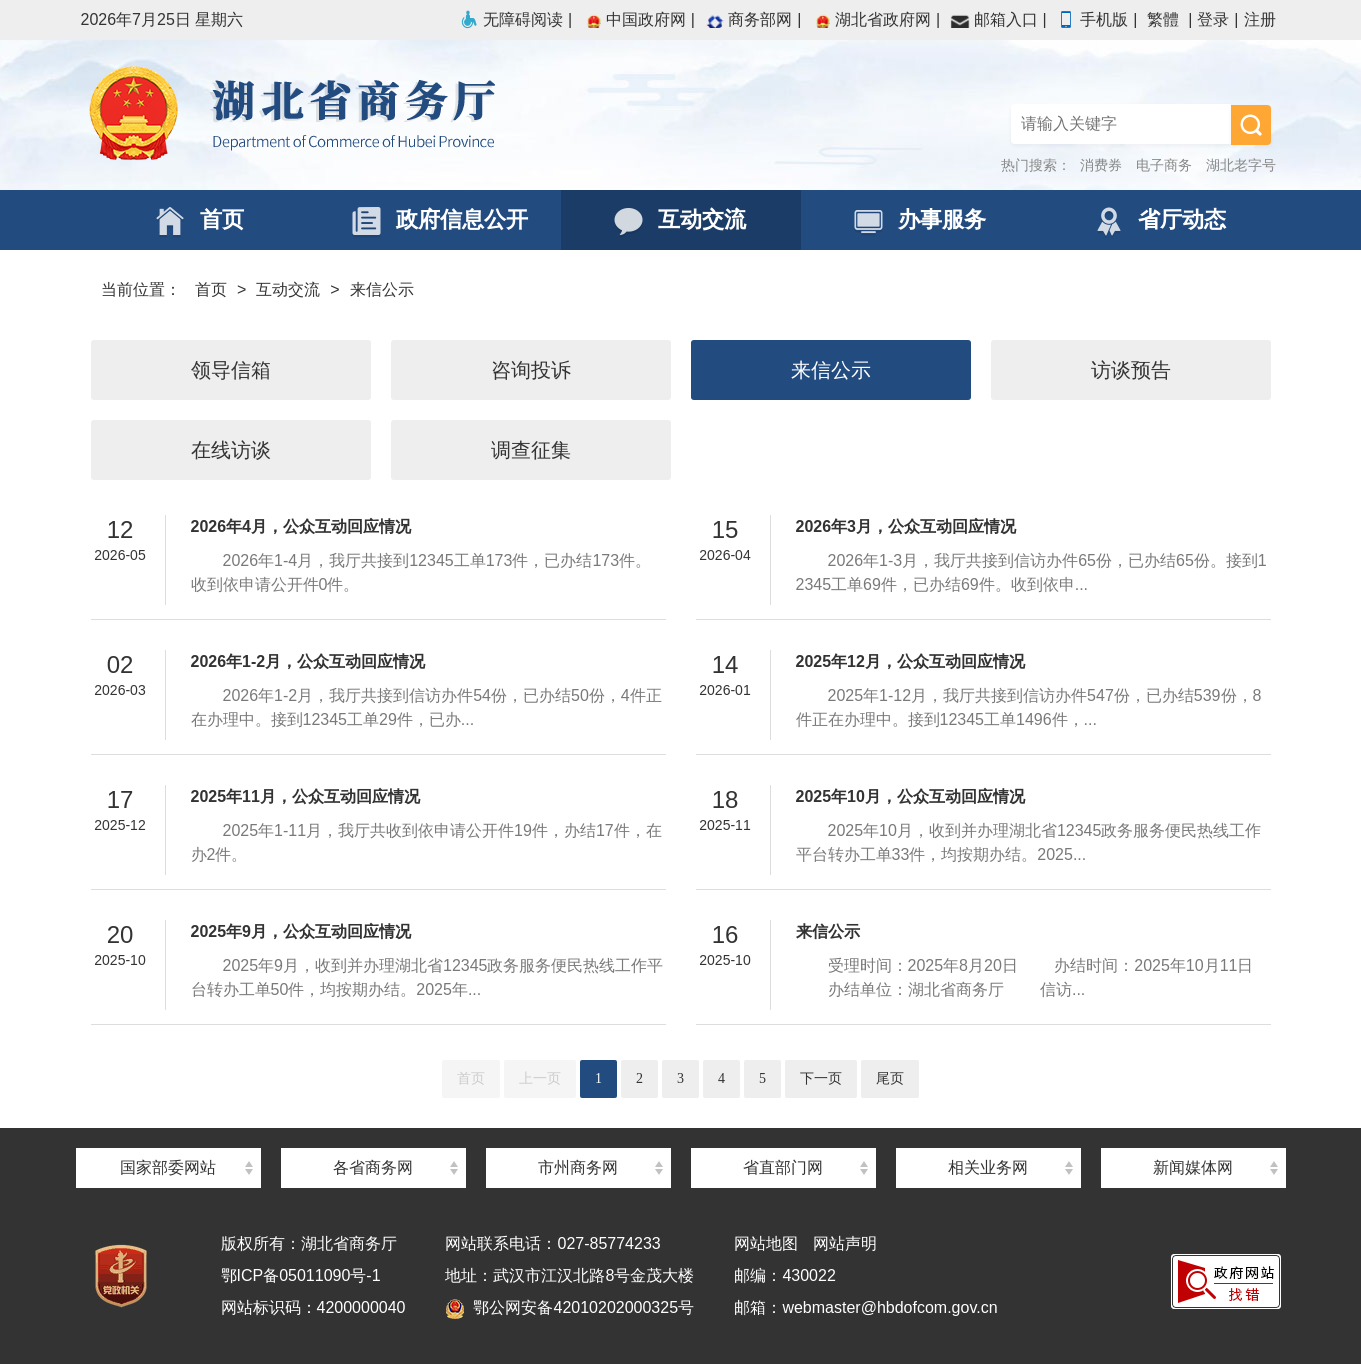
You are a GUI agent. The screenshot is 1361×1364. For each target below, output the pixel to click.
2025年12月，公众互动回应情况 (910, 661)
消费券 (1101, 165)
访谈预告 (1131, 370)
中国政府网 (634, 19)
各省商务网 (373, 1167)
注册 (1260, 19)
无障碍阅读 (511, 19)
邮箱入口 (994, 19)
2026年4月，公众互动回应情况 (301, 526)
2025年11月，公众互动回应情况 (305, 796)
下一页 (821, 1078)
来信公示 (382, 289)
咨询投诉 (531, 370)
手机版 (1092, 19)
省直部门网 (783, 1167)
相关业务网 (988, 1167)
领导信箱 (231, 370)
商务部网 (748, 19)
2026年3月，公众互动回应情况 (906, 526)
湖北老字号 (1241, 165)
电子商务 (1164, 165)
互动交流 (288, 289)
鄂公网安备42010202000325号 (569, 1307)
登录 (1213, 19)
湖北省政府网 (871, 19)
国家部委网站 (168, 1167)
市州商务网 (578, 1167)
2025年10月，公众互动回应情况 (910, 796)
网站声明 (845, 1243)
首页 (211, 289)
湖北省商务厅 (381, 115)
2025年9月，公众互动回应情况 (301, 931)
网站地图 (766, 1243)
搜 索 (1251, 125)
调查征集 (531, 450)
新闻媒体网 (1193, 1167)
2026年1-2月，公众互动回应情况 (308, 661)
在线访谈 (231, 450)
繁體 (1163, 19)
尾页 (890, 1078)
